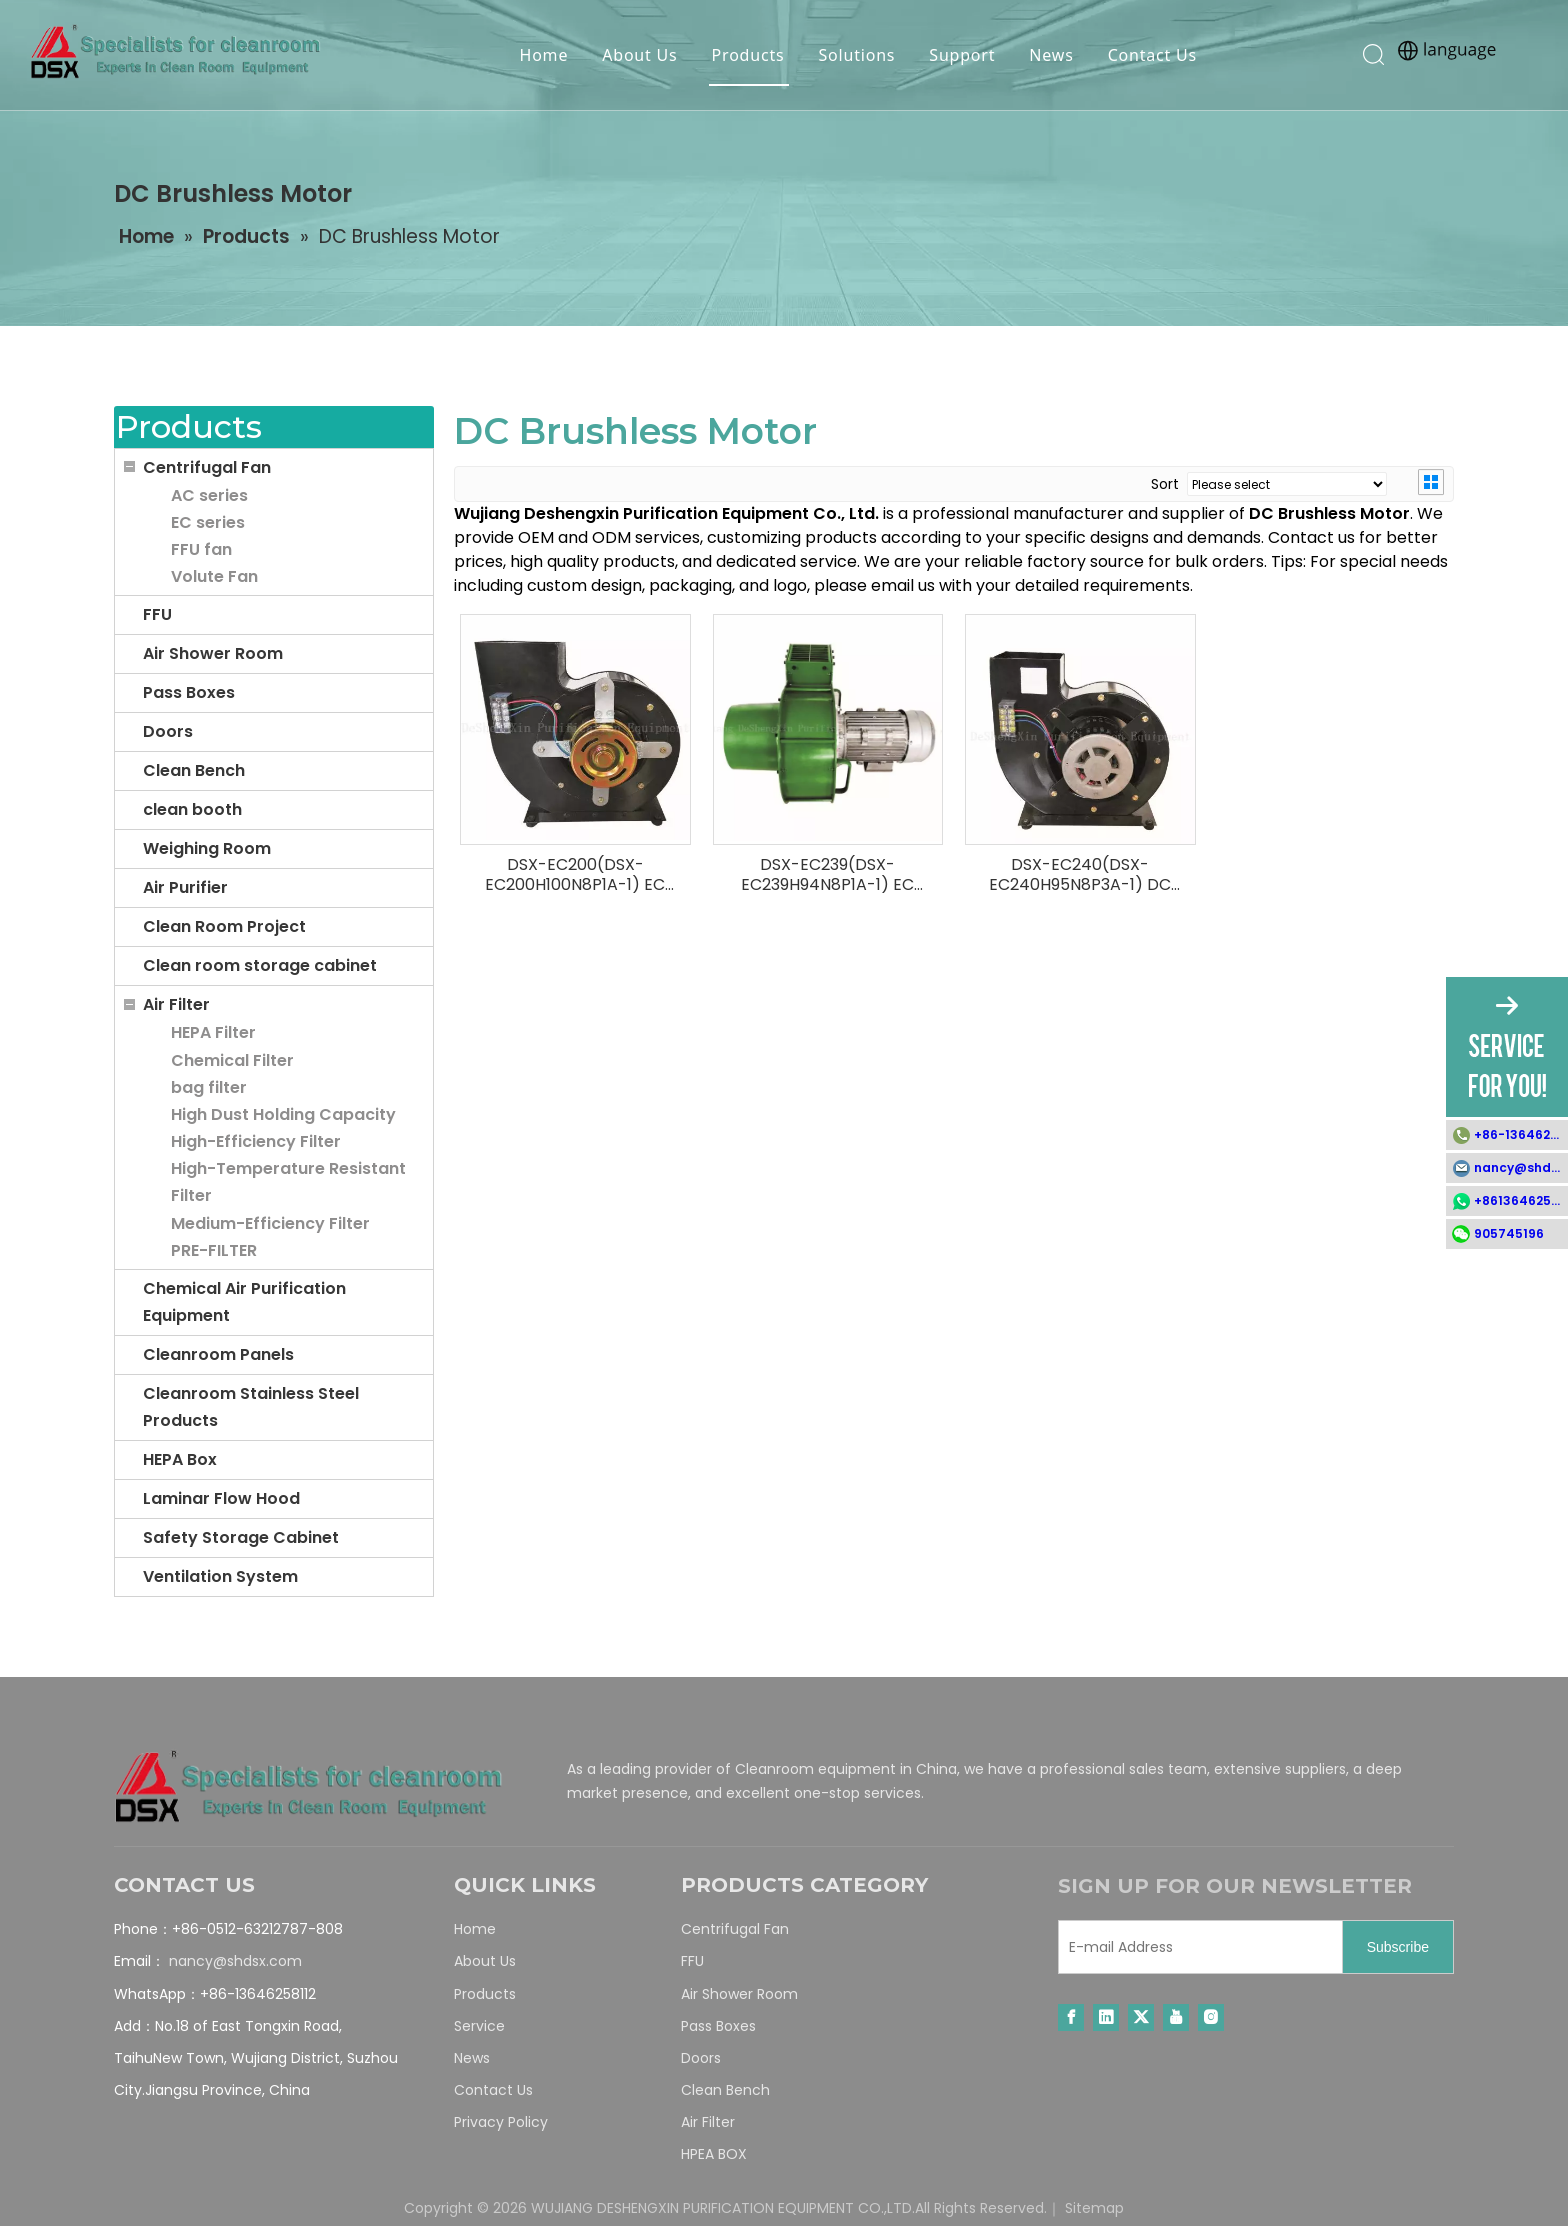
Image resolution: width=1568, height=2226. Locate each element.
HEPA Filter (213, 1032)
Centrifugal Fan (207, 467)
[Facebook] (1071, 2017)
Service (479, 2026)
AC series (209, 495)
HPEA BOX (714, 2154)
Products (746, 55)
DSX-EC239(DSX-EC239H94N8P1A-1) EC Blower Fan (827, 875)
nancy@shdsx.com (235, 1961)
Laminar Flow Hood (221, 1498)
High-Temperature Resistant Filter (288, 1182)
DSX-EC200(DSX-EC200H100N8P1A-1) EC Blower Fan (575, 875)
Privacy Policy (501, 2122)
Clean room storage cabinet (260, 965)
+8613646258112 (1521, 1200)
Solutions (855, 55)
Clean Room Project (224, 926)
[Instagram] (1211, 2017)
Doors (168, 731)
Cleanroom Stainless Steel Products (251, 1407)
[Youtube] (1176, 2017)
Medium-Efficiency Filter (270, 1223)
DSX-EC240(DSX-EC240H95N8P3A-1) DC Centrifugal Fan (1080, 875)
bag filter (209, 1087)
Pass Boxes (189, 692)
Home (542, 55)
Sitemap (1094, 2208)
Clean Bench (194, 770)
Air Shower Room (213, 653)
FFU (157, 614)
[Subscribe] (1398, 1947)
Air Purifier (185, 887)
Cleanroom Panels (218, 1354)
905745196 (1509, 1233)
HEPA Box (180, 1459)
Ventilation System (220, 1576)
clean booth (192, 809)
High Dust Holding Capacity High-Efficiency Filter (283, 1128)
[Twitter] (1141, 2017)
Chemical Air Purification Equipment (244, 1302)
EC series (208, 522)
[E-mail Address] (1196, 1947)
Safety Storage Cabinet (241, 1537)
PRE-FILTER (214, 1250)
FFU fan (201, 549)
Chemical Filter (232, 1060)
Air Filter (176, 1004)
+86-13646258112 (1521, 1134)
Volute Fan (214, 576)
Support (960, 55)
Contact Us (1150, 55)
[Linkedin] (1106, 2017)
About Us (637, 55)
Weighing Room (207, 848)
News (1049, 55)
